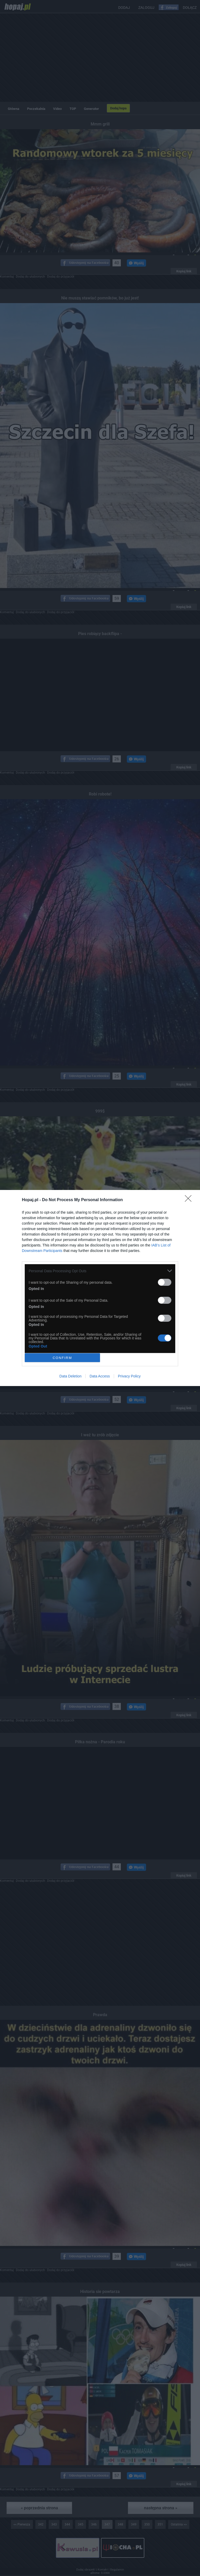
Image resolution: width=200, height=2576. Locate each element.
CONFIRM (62, 1358)
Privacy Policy (129, 1376)
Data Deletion (70, 1376)
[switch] (164, 1282)
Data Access (100, 1376)
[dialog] (100, 1288)
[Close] (190, 1200)
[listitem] (100, 1271)
